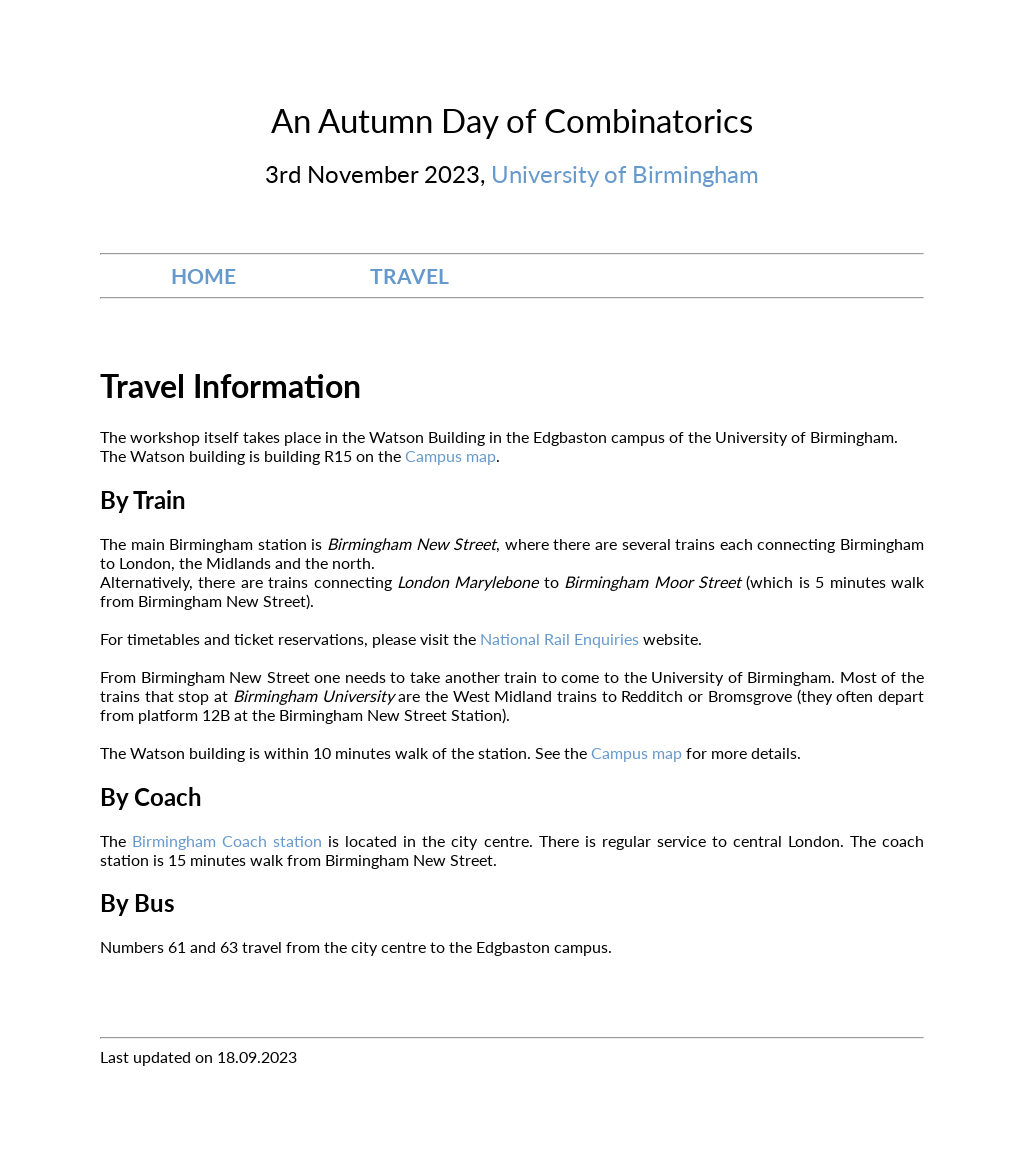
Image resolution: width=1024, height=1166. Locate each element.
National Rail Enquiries (561, 638)
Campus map (450, 455)
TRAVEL (409, 276)
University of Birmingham (625, 173)
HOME (203, 276)
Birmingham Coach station (227, 840)
